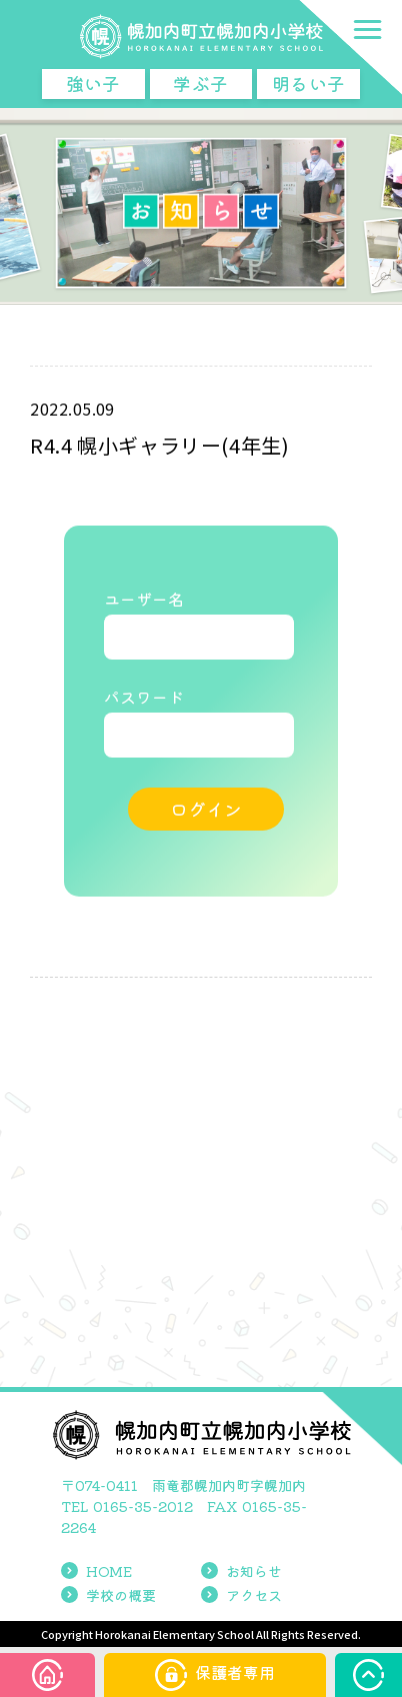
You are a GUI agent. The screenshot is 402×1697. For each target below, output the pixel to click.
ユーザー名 (144, 600)
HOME (96, 1571)
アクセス (241, 1595)
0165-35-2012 (143, 1506)
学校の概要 (108, 1595)
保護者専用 (215, 1675)
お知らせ (241, 1571)
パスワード (144, 698)
